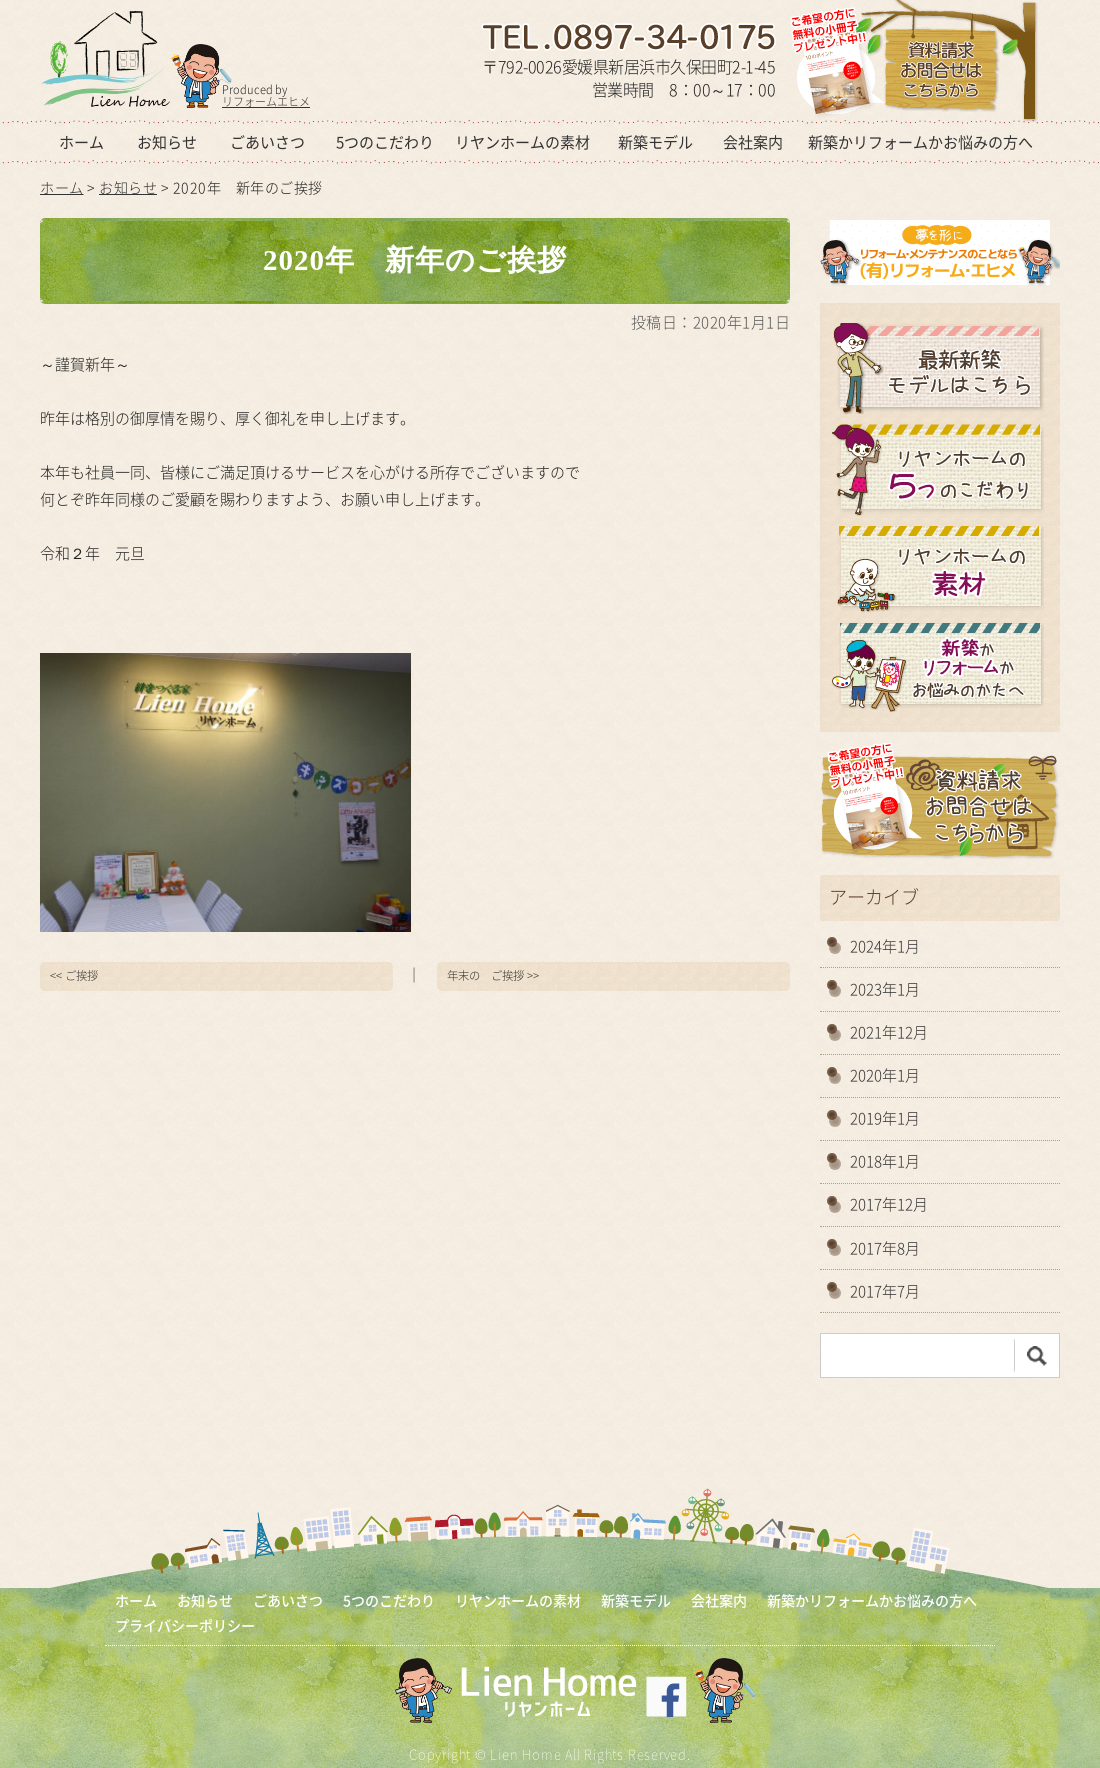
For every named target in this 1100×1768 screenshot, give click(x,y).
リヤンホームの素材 (522, 142)
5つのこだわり (385, 142)
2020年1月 (885, 1075)
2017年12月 (889, 1204)
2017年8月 (885, 1248)
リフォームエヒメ (266, 101)
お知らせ (167, 142)
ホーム (81, 142)
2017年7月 (885, 1291)
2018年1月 (885, 1161)
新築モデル (655, 142)
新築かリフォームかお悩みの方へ (920, 142)
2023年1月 (885, 989)
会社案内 (753, 142)
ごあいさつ (267, 142)
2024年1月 (885, 946)
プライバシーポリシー (185, 1625)
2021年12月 (889, 1032)
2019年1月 (885, 1118)
